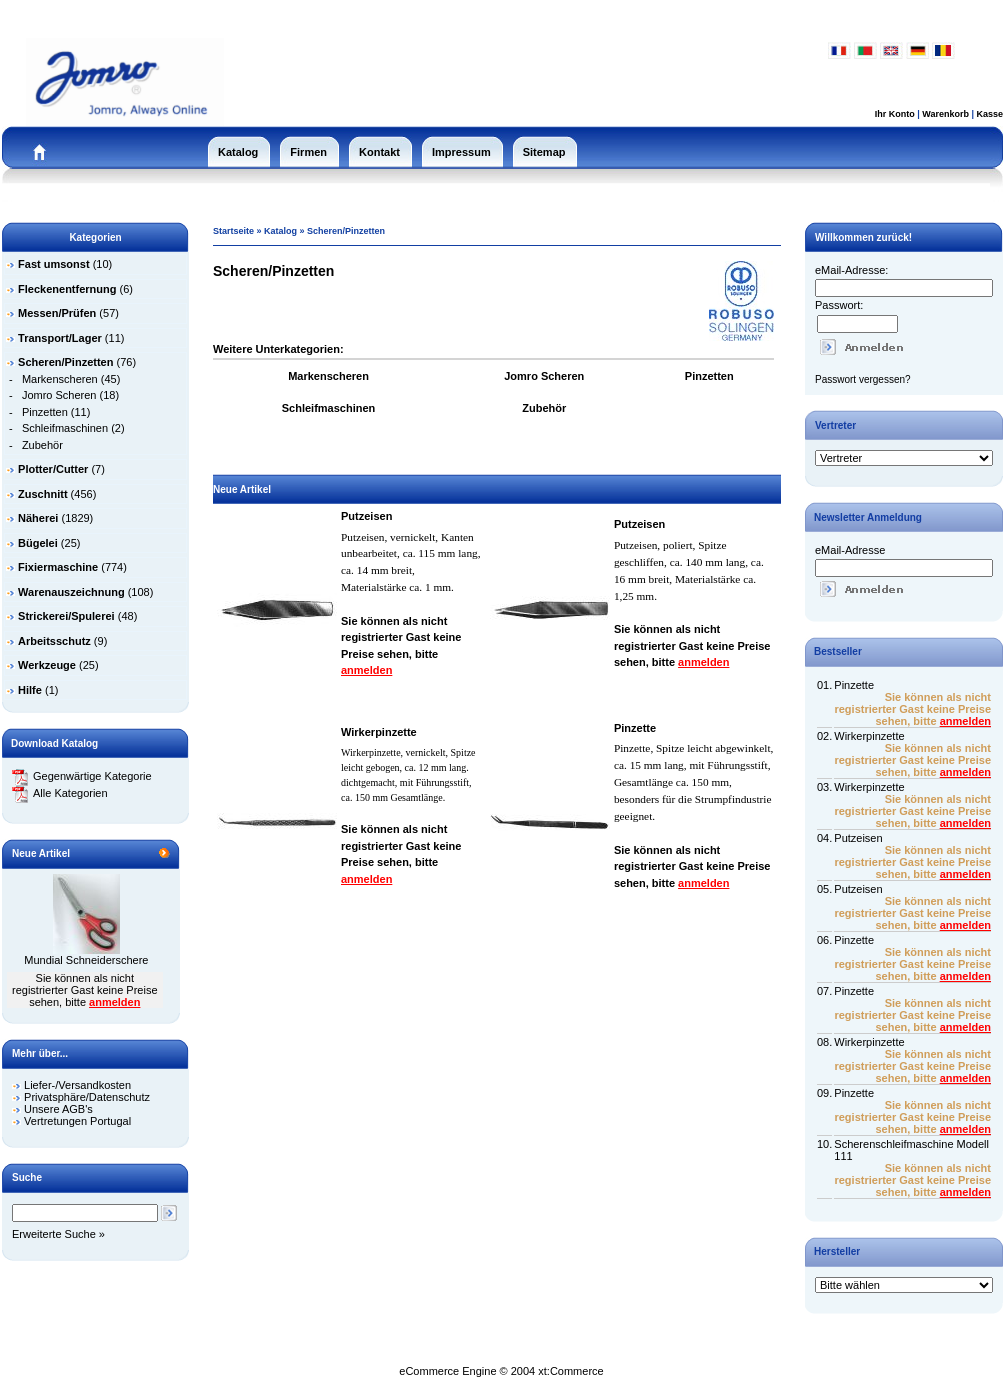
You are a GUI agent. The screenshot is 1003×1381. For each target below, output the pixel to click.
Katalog (238, 152)
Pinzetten (45, 412)
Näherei (38, 518)
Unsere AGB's (58, 1109)
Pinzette (635, 728)
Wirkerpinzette (379, 732)
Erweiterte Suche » (58, 1234)
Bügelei (38, 543)
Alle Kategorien (60, 793)
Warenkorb (945, 114)
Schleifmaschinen (65, 428)
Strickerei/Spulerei (66, 616)
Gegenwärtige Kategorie (82, 776)
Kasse (989, 114)
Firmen (308, 152)
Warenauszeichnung (71, 592)
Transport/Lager (60, 338)
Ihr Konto (895, 114)
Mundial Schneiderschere (86, 960)
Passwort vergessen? (863, 379)
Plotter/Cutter (53, 469)
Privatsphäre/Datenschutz (87, 1097)
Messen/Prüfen (57, 313)
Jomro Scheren (59, 395)
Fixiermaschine (58, 567)
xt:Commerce (570, 1371)
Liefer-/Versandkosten (77, 1085)
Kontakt (379, 152)
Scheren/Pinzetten (346, 231)
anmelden (114, 1002)
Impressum (461, 152)
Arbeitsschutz (54, 641)
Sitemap (544, 152)
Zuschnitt (43, 494)
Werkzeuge (47, 665)
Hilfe (30, 690)
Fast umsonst (54, 264)
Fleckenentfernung (67, 289)
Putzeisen (366, 516)
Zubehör (42, 445)
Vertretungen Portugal (77, 1121)
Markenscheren (60, 379)
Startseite (233, 231)
